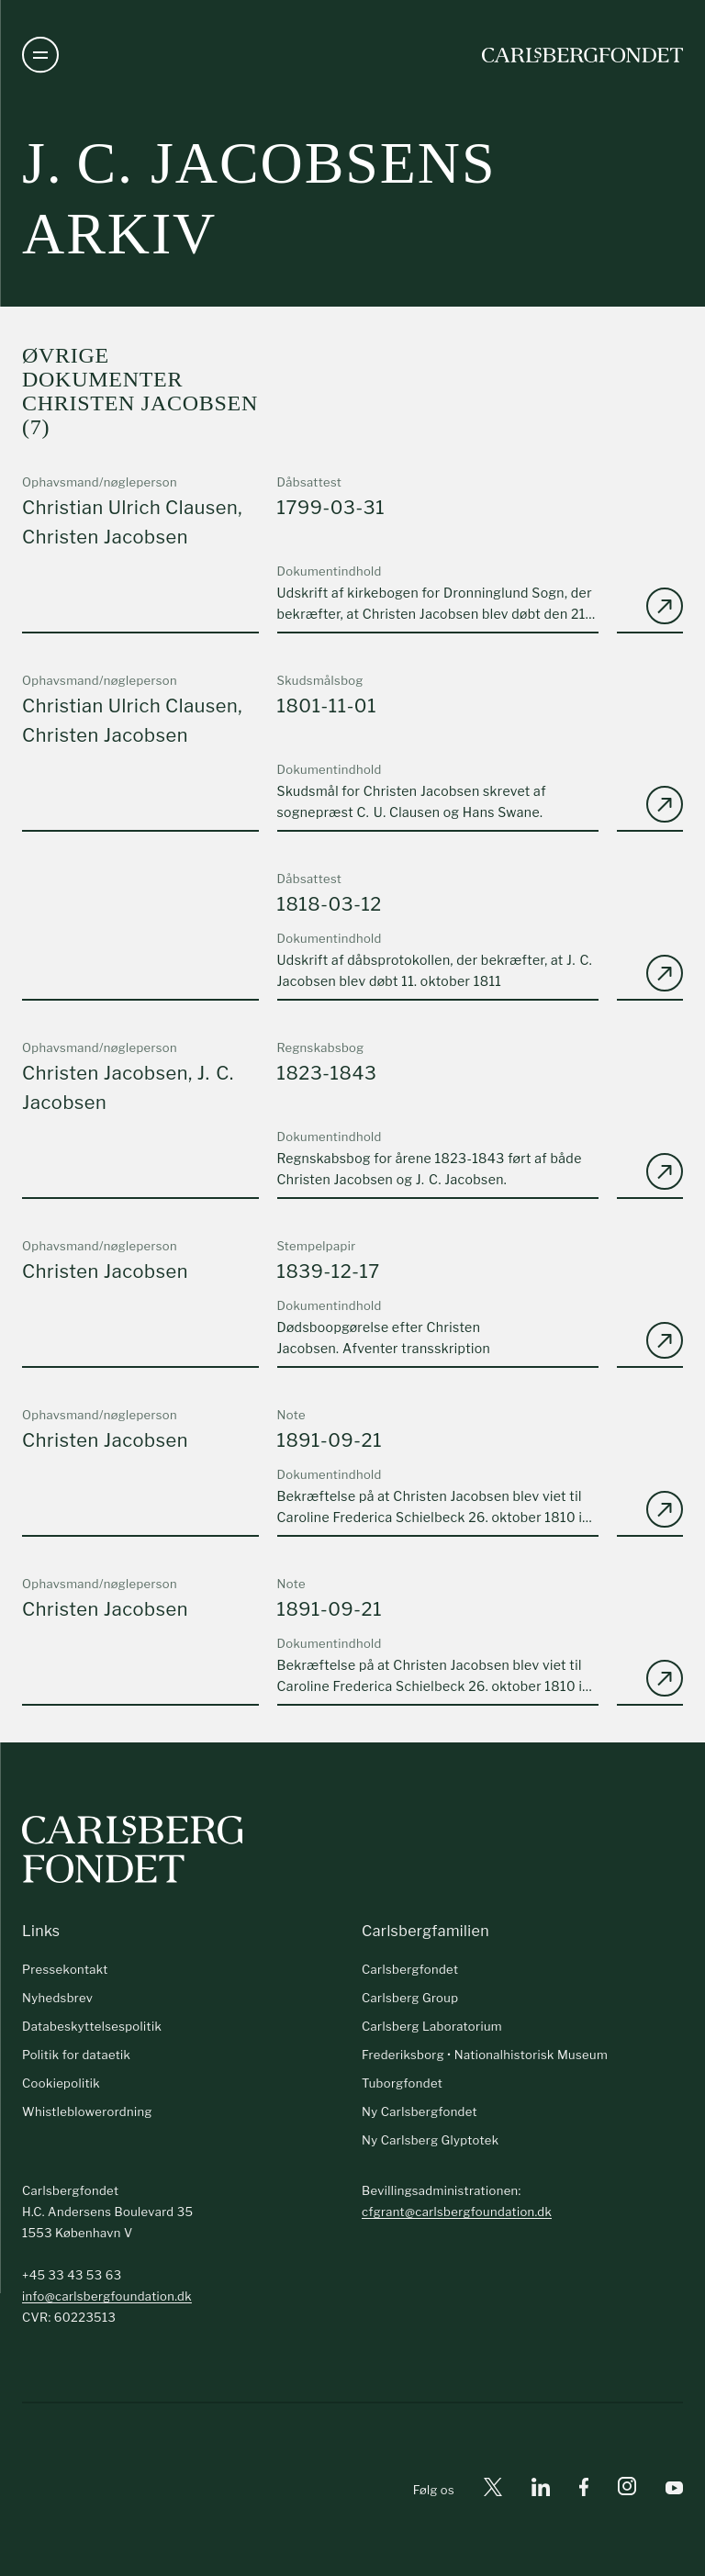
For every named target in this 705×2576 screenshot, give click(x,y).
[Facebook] (583, 2490)
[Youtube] (674, 2490)
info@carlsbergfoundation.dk (107, 2296)
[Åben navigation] (40, 55)
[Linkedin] (541, 2490)
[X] (493, 2490)
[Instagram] (627, 2490)
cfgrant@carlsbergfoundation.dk (457, 2211)
